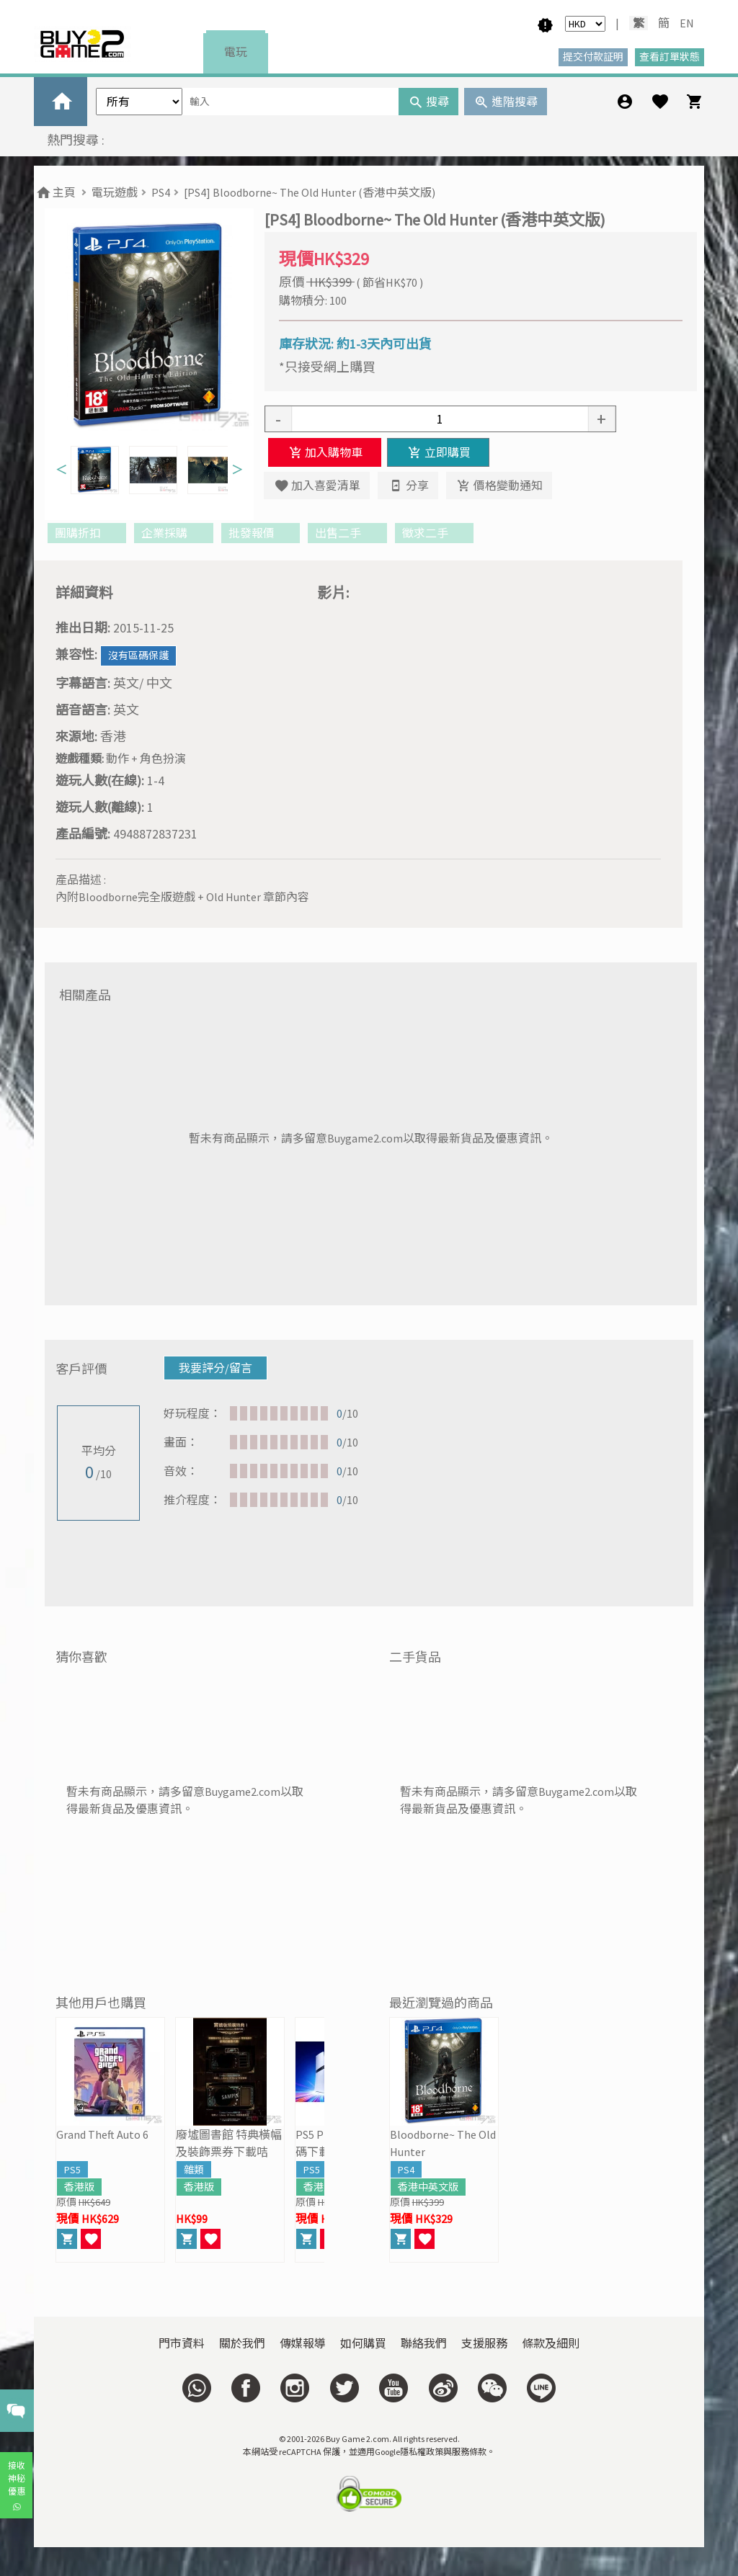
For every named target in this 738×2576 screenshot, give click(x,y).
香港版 (79, 2187)
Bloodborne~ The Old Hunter (443, 2143)
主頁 (55, 192)
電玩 (235, 52)
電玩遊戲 (115, 192)
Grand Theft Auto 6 (102, 2134)
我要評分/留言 (215, 1368)
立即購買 (438, 452)
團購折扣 (87, 533)
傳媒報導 (303, 2343)
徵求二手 (434, 533)
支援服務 (484, 2343)
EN (687, 23)
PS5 (72, 2169)
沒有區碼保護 (138, 655)
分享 (407, 485)
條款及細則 (550, 2343)
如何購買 (363, 2343)
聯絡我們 (424, 2343)
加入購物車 (325, 452)
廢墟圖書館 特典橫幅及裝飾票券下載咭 (229, 2143)
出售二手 (347, 533)
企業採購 (173, 533)
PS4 (160, 192)
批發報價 (260, 533)
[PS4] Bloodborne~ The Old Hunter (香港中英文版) (309, 192)
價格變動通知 (499, 485)
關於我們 (242, 2343)
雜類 (194, 2169)
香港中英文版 (428, 2187)
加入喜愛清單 (316, 485)
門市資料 (182, 2343)
